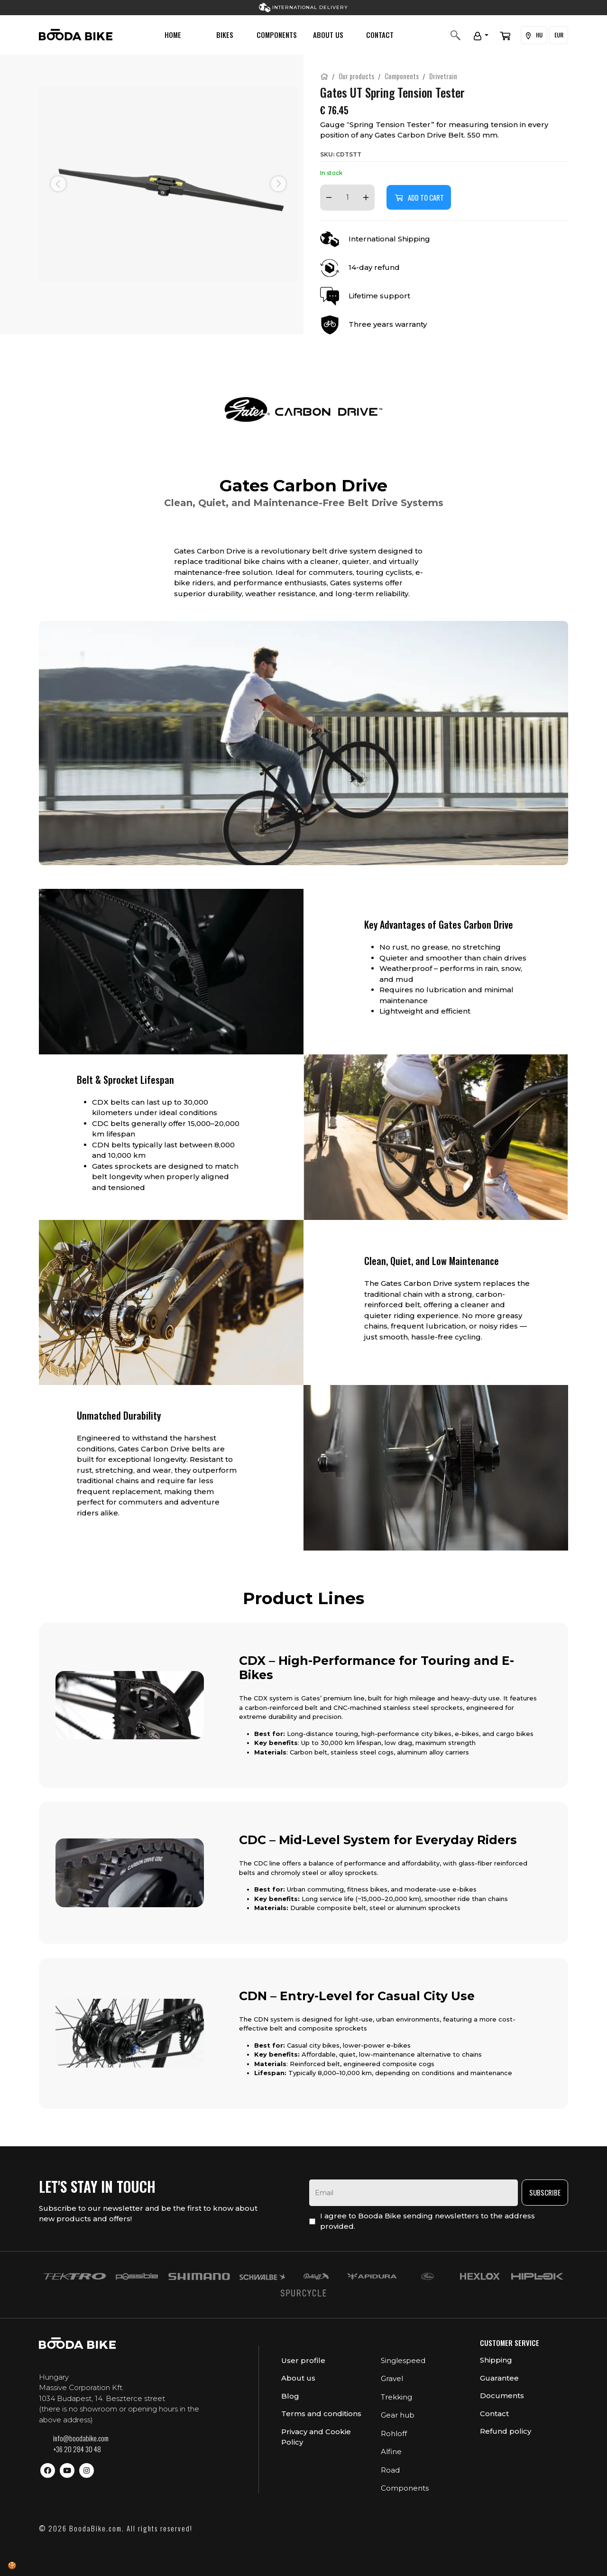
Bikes (224, 34)
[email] (413, 2192)
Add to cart (419, 197)
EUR (558, 35)
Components (277, 34)
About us (328, 34)
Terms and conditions (321, 2413)
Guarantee (499, 2377)
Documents (502, 2395)
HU (533, 35)
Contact (380, 34)
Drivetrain (443, 76)
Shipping (496, 2359)
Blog (290, 2396)
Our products (356, 76)
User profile (303, 2360)
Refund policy (505, 2431)
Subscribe (545, 2192)
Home (173, 34)
